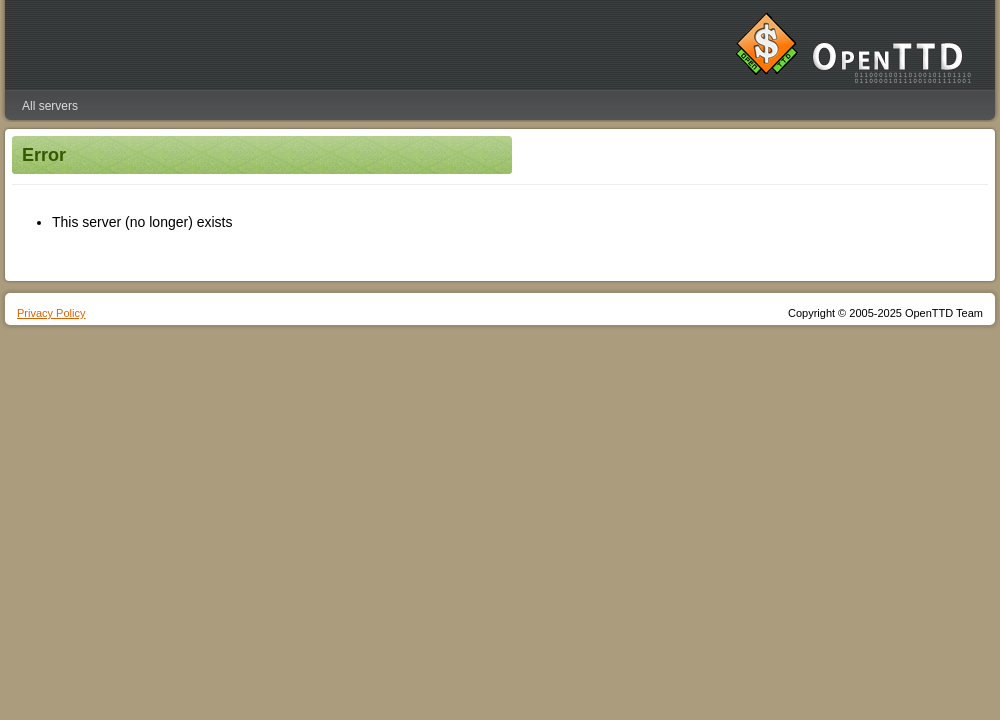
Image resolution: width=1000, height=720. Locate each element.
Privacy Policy (51, 313)
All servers (50, 106)
